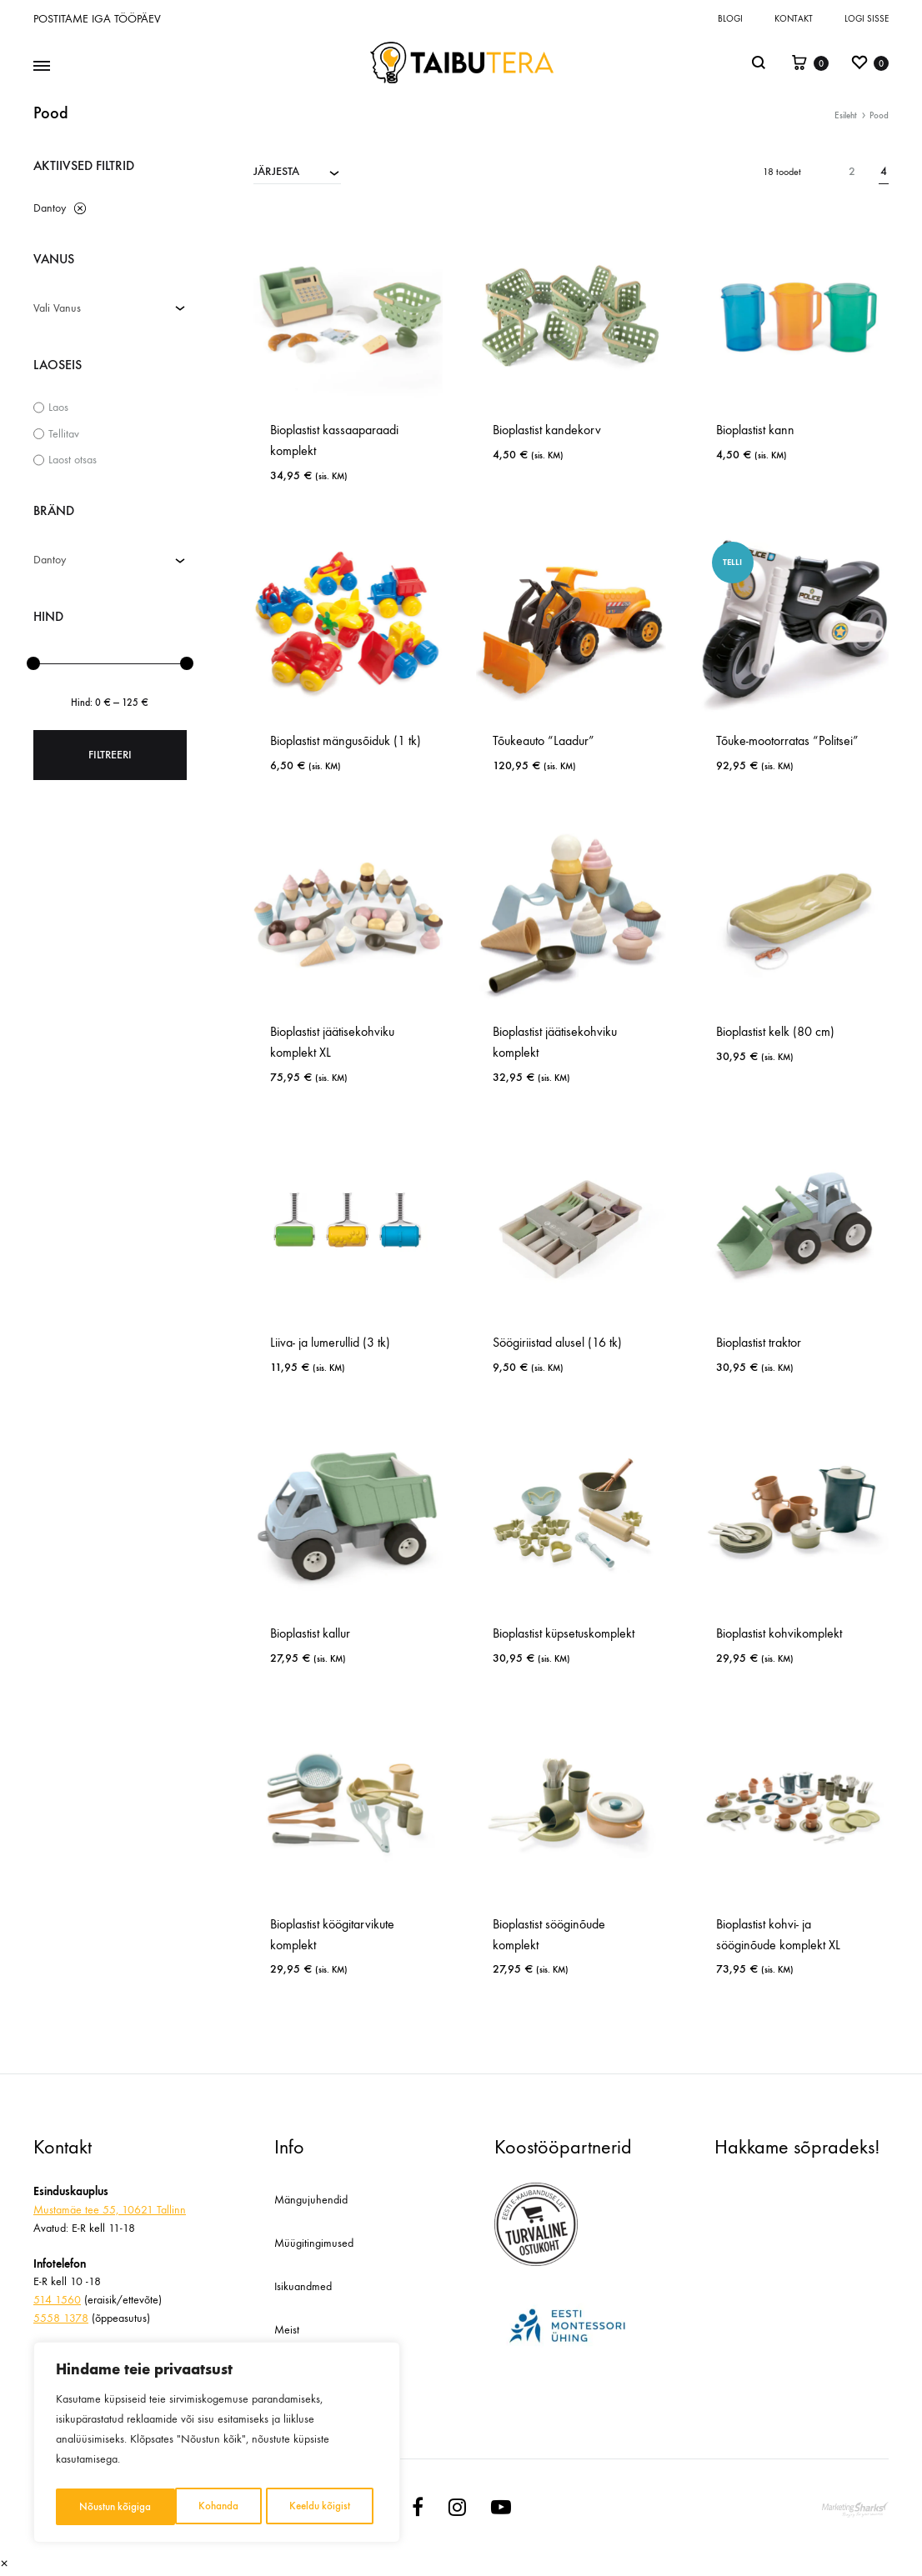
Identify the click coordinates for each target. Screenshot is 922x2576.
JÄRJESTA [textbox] (276, 171)
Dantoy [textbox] (49, 560)
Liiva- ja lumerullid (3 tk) (330, 1342)
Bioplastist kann (755, 430)
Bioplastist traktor (758, 1342)
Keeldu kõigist (200, 2506)
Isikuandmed (303, 2286)
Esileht (845, 115)
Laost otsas (72, 460)
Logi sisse (866, 18)
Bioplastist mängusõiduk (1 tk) (345, 740)
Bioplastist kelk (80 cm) (775, 1031)
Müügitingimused (313, 2243)
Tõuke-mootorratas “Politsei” (787, 740)
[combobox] (297, 171)
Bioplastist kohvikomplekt (779, 1633)
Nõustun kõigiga (319, 2506)
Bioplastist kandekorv (547, 430)
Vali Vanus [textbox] (57, 308)
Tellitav (63, 434)
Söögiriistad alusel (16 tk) (557, 1342)
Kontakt (793, 18)
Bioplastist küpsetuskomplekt (563, 1633)
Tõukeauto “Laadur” (543, 740)
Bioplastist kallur (310, 1633)
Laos (58, 407)
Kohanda (98, 2506)
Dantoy (49, 208)
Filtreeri (110, 755)
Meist (286, 2330)
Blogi (730, 18)
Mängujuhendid (311, 2200)
